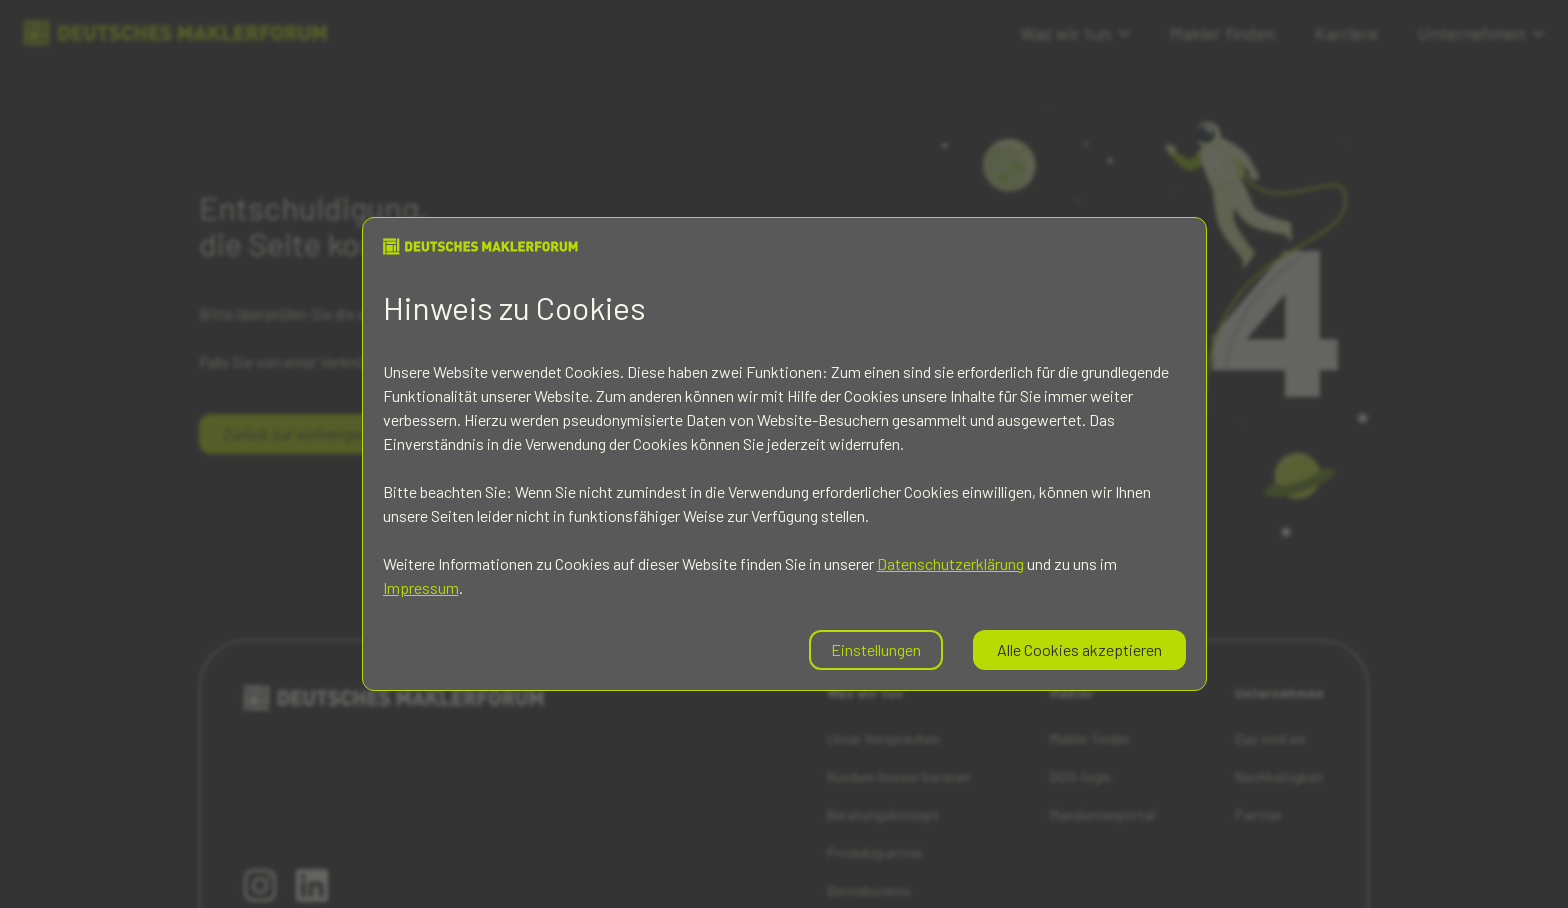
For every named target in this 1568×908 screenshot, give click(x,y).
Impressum (421, 587)
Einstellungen (876, 649)
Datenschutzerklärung (950, 563)
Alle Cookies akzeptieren (1079, 649)
